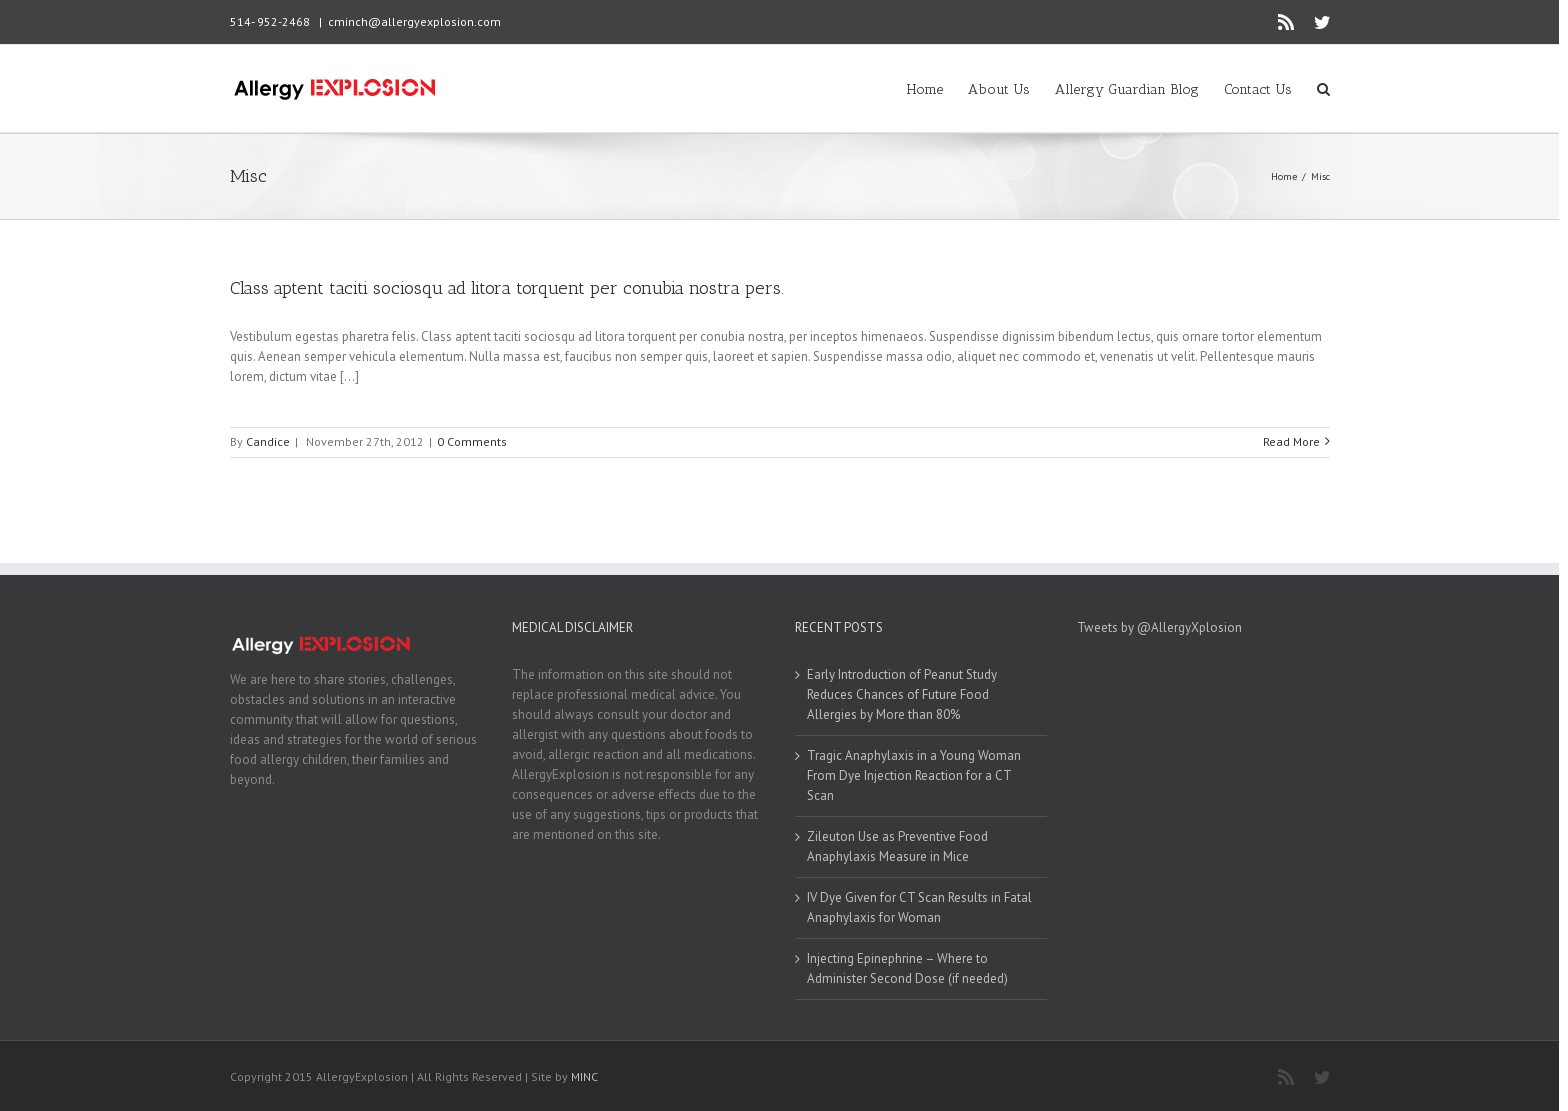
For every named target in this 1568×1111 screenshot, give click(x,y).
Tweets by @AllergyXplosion (1159, 627)
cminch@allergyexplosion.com (414, 21)
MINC (584, 1076)
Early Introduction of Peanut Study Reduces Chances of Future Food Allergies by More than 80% (902, 694)
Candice (268, 441)
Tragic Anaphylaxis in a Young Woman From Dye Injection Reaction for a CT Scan (914, 775)
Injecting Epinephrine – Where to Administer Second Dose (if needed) (907, 968)
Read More (1291, 441)
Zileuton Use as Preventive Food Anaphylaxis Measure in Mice (897, 846)
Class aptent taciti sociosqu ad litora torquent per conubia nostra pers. (507, 288)
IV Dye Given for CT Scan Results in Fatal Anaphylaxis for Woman (919, 907)
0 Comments (472, 441)
